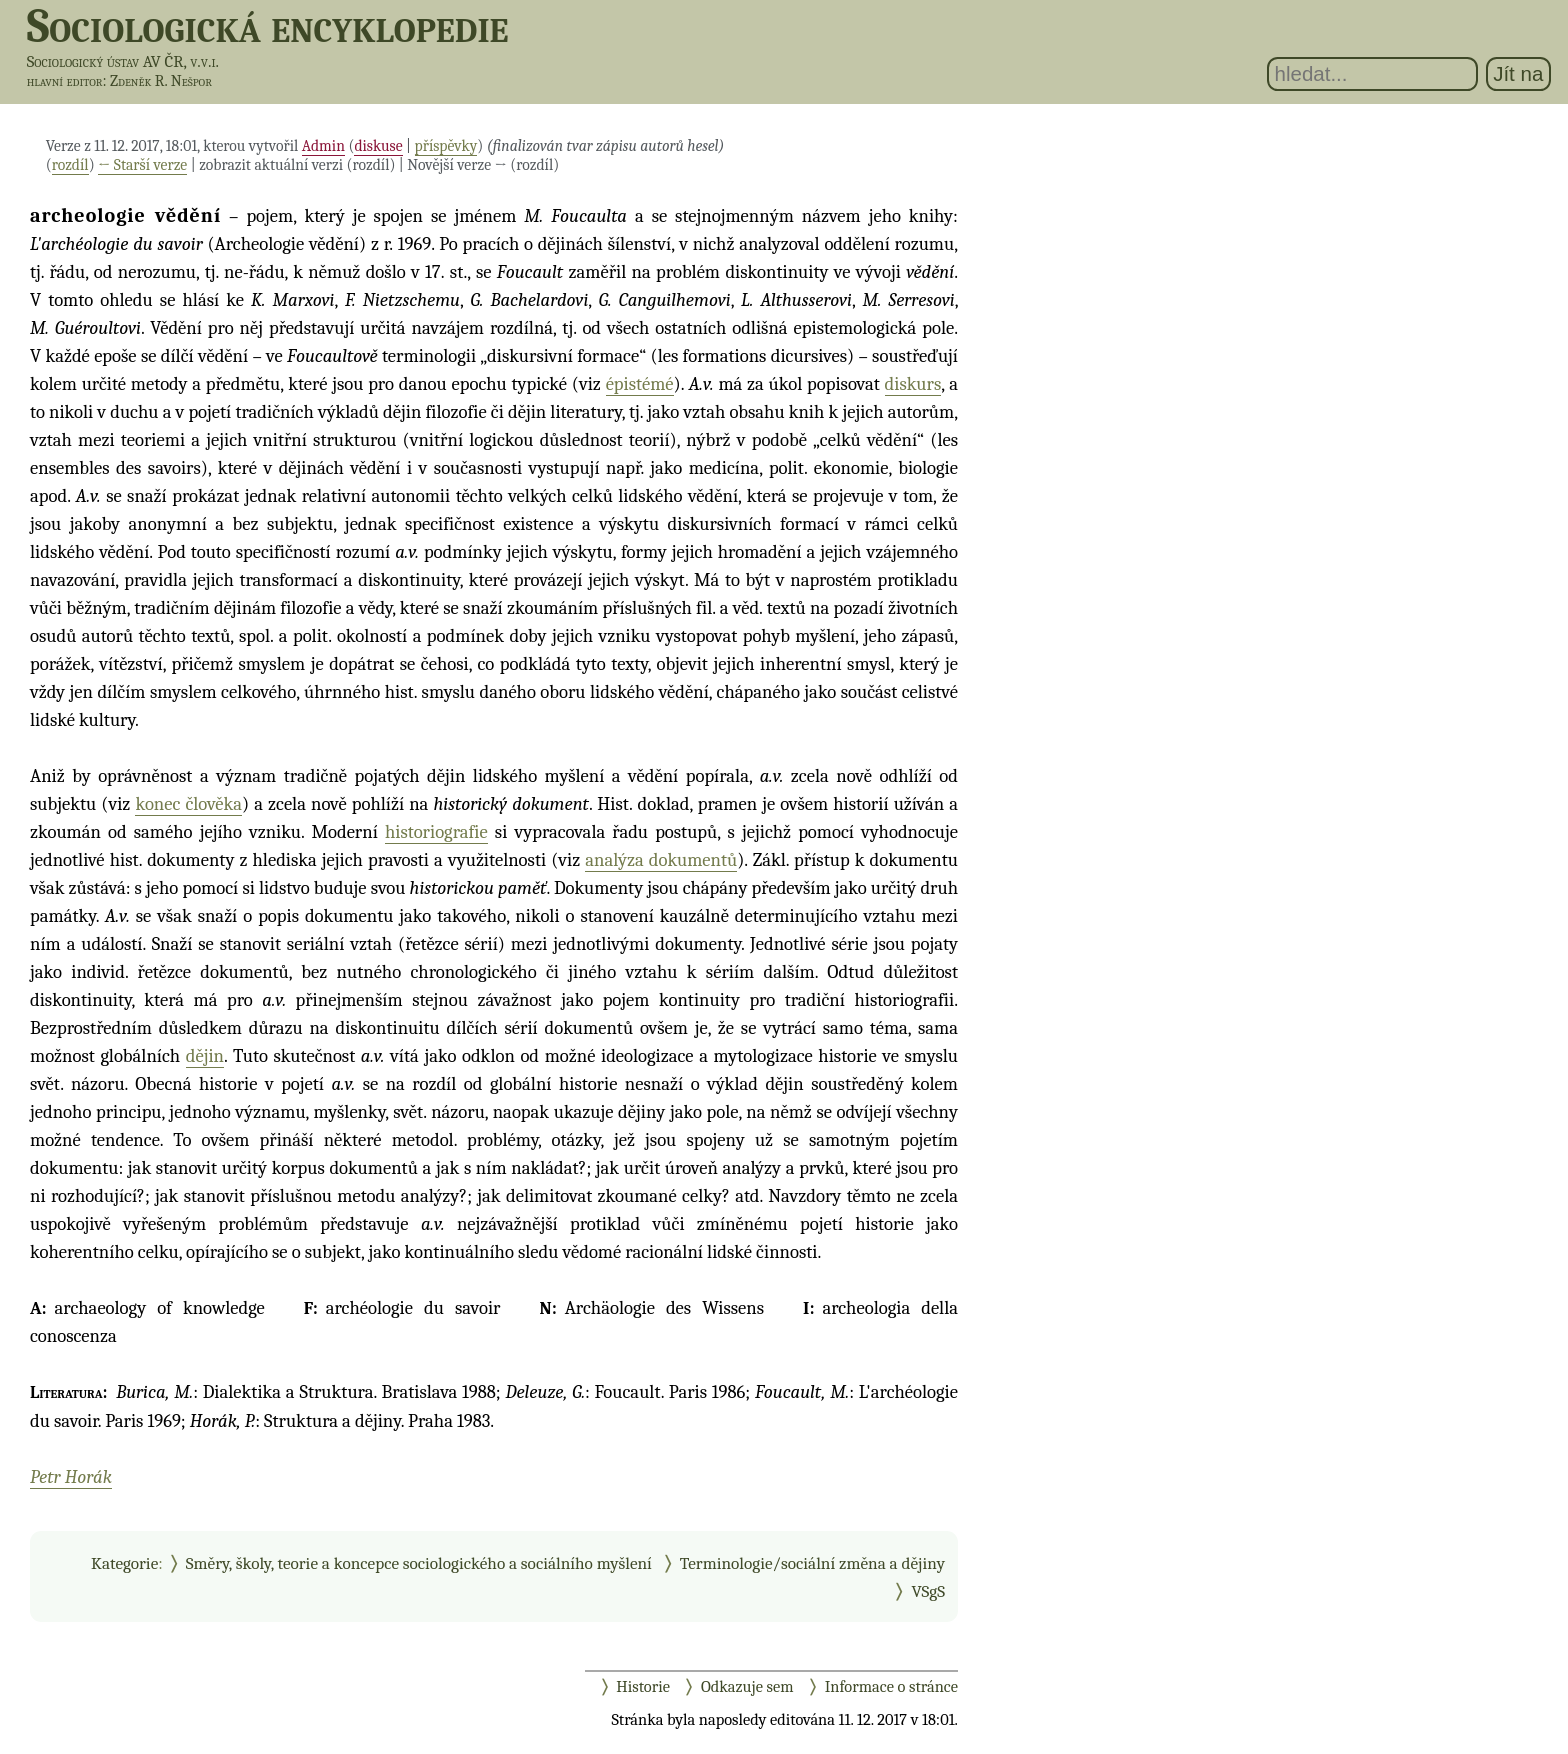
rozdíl (70, 165)
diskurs (913, 384)
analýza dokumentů (661, 860)
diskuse (378, 146)
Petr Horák (71, 1477)
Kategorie (124, 1563)
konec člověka (188, 804)
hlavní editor (65, 81)
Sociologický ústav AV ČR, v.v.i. (123, 61)
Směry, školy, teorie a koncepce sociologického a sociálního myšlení (419, 1563)
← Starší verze (142, 165)
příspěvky (446, 146)
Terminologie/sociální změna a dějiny (812, 1563)
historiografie (436, 832)
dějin (205, 1056)
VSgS (928, 1591)
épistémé (640, 384)
